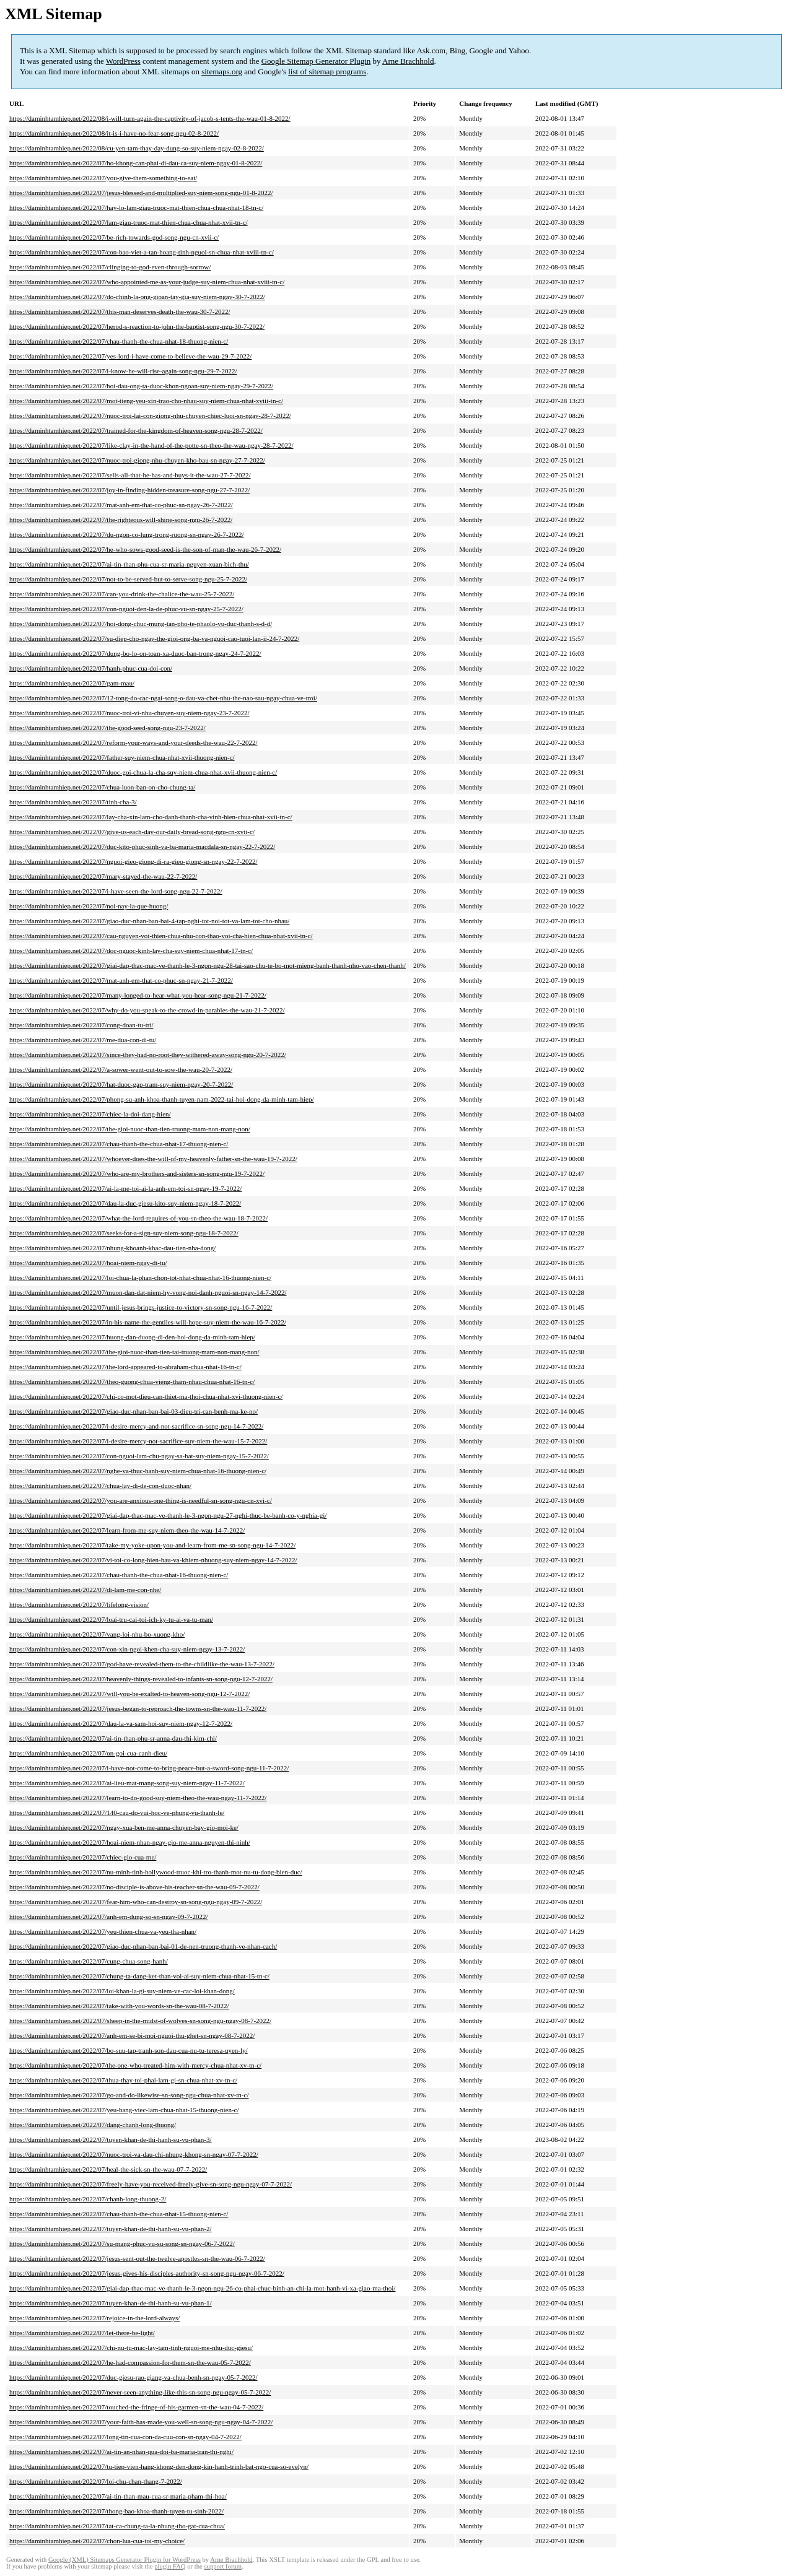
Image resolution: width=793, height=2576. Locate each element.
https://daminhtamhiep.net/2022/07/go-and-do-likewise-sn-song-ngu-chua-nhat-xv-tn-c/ (128, 2095)
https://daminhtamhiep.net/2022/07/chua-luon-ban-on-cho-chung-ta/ (102, 787)
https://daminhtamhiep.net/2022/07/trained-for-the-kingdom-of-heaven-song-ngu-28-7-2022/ (136, 430)
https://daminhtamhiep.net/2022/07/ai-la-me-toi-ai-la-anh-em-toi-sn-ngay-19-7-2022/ (125, 1188)
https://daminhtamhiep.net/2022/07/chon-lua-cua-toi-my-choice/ (97, 2540)
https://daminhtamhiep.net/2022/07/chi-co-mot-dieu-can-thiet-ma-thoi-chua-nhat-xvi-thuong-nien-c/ (146, 1396)
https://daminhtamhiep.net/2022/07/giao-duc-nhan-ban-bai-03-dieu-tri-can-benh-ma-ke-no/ (133, 1411)
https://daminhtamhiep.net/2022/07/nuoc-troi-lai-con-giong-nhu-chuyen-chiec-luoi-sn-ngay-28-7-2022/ (150, 415)
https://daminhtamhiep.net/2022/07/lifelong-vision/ (79, 1604)
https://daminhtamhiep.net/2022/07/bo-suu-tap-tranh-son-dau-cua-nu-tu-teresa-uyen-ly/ (128, 2050)
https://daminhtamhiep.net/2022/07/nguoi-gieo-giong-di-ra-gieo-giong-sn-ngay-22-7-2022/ (133, 861)
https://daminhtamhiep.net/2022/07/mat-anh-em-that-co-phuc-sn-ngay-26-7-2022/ (121, 504)
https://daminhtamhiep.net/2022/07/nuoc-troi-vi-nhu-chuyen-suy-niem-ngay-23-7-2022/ (129, 712)
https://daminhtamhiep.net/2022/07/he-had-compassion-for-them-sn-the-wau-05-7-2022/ (130, 2362)
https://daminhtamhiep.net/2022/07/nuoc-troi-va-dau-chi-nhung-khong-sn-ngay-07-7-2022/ (133, 2154)
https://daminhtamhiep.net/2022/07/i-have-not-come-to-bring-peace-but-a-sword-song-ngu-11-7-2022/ (149, 1768)
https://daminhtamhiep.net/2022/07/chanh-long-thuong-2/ (87, 2199)
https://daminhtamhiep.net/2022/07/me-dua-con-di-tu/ (82, 1039)
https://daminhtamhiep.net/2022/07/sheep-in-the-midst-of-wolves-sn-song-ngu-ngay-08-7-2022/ (140, 2020)
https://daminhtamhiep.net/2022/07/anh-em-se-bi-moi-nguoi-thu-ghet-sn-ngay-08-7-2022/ (132, 2035)
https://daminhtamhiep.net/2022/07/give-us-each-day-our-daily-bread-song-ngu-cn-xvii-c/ (132, 831)
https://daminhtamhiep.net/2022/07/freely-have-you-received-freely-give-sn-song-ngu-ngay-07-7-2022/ (150, 2184)
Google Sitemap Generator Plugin (316, 61)
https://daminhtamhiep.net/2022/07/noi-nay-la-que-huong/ (88, 906)
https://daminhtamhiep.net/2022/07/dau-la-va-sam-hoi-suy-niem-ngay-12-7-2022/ (120, 1723)
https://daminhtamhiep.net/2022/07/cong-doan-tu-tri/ (81, 1025)
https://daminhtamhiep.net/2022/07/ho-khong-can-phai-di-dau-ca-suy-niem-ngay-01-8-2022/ (135, 163)
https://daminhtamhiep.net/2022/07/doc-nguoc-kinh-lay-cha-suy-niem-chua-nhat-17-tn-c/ (131, 950)
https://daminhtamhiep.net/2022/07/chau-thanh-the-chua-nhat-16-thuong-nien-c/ (118, 1574)
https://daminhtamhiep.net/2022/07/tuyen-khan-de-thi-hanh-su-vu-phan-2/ (110, 2228)
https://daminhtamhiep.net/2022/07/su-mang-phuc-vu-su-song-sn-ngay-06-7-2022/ (122, 2243)
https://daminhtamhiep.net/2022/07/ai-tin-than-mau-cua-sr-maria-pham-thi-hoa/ (118, 2496)
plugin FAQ (169, 2566)
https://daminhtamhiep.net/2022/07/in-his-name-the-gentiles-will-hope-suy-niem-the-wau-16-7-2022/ (147, 1322)
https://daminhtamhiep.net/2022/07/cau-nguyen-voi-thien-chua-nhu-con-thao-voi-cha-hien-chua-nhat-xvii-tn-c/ (161, 935)
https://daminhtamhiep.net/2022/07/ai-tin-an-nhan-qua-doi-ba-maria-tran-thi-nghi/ (121, 2451)
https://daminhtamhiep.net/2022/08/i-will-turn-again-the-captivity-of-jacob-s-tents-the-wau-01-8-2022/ (150, 118)
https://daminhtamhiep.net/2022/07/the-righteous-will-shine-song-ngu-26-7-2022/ (120, 519)
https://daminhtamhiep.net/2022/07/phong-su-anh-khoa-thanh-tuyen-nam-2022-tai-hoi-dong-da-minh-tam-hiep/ (161, 1099)
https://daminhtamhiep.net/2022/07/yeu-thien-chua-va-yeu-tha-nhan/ (102, 1931)
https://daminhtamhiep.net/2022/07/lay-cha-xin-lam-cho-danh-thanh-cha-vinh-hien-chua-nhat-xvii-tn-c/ (150, 816)
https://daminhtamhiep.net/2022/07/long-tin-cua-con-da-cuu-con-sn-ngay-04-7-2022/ (125, 2436)
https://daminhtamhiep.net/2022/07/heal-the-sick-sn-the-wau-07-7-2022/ (108, 2169)
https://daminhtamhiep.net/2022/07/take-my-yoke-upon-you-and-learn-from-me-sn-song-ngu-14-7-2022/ (152, 1545)
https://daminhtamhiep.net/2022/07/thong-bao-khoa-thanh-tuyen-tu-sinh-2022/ (116, 2511)
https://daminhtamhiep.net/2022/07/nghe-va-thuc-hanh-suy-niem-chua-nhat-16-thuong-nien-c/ (137, 1470)
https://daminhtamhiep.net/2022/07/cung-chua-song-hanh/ (88, 1961)
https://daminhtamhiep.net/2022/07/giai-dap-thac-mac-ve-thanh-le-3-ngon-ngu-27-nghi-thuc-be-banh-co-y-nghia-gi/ (167, 1515)
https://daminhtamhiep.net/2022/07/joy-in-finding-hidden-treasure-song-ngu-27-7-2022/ (129, 490)
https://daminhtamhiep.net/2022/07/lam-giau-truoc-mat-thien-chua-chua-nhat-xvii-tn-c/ (128, 222)
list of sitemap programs (327, 71)
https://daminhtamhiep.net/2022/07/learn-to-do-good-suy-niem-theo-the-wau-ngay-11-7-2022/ (137, 1797)
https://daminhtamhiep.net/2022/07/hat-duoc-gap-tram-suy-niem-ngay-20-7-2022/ (121, 1084)
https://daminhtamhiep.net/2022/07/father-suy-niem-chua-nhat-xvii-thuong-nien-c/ (122, 757)
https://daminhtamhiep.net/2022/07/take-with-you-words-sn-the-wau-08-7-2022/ (119, 2005)
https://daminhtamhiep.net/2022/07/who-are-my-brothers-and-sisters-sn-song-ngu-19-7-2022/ (137, 1173)
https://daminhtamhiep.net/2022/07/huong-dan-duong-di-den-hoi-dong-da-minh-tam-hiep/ (132, 1337)
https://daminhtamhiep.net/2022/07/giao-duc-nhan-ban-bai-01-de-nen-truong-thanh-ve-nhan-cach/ (143, 1946)
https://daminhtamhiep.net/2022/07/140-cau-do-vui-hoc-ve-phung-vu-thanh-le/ (116, 1812)
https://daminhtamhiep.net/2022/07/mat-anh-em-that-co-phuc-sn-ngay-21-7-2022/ (121, 980)
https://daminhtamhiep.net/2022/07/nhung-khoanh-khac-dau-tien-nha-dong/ (112, 1247)
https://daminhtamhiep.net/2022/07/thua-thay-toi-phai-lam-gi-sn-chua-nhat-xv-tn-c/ (123, 2080)
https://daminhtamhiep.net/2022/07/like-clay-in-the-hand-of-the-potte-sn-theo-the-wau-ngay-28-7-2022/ (151, 445)
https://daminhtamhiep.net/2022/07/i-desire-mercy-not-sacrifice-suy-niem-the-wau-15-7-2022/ (138, 1441)
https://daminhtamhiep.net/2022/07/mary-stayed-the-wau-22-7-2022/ (103, 876)
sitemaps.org (221, 71)
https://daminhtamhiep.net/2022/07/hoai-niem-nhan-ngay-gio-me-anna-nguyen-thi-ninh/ (129, 1842)
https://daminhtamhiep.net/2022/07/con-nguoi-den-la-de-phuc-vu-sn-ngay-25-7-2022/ (126, 608)
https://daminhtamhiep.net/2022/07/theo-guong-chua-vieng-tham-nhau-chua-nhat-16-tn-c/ (132, 1381)
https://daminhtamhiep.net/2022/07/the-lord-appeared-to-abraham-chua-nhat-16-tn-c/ (125, 1366)
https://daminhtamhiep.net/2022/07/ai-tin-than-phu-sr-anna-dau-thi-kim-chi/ (113, 1738)
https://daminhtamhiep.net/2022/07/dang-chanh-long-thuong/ (92, 2124)
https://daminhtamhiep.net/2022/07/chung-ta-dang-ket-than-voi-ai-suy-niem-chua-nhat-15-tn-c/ (139, 1976)
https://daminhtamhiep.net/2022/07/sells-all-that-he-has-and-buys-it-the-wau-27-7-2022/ (130, 475)
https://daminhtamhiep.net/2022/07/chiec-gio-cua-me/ (82, 1857)
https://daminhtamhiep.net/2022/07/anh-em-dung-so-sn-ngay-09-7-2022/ (108, 1916)
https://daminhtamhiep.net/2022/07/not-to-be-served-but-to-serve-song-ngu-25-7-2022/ (128, 579)
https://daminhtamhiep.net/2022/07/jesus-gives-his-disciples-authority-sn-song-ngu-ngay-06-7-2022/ (146, 2273)
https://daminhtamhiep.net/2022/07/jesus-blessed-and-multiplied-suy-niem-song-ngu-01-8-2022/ (141, 192)
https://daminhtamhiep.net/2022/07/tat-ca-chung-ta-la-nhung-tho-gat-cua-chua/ (117, 2526)
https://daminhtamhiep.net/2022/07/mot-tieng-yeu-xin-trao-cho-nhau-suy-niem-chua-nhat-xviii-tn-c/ (146, 400)
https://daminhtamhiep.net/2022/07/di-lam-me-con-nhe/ (85, 1589)
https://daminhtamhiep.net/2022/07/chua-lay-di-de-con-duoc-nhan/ (100, 1485)
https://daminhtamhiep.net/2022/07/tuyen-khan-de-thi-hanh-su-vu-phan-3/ (110, 2139)
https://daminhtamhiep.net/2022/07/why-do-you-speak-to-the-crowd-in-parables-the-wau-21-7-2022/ (146, 1010)
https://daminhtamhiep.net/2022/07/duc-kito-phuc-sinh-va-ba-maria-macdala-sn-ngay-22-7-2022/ (142, 846)
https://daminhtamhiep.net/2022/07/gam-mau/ (71, 683)
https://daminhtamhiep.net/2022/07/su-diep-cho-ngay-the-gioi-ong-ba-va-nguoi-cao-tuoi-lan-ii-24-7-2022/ (154, 638)
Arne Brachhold (408, 61)
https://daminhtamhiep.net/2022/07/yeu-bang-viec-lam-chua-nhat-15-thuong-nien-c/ (124, 2109)
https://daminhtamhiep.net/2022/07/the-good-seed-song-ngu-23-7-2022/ (107, 727)
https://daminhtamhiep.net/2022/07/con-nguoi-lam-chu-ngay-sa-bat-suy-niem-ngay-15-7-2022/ (139, 1456)
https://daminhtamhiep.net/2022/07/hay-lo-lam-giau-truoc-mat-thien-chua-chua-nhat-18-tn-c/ (136, 207)
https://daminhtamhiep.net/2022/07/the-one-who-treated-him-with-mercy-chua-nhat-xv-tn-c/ (135, 2065)
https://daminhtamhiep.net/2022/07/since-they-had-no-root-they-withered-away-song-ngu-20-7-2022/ (147, 1054)
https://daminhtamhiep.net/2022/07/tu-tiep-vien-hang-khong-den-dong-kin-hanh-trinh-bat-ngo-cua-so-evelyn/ (159, 2466)
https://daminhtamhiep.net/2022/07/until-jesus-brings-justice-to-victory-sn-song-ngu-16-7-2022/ (140, 1307)
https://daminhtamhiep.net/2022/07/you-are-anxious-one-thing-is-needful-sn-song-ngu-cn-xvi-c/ (140, 1500)
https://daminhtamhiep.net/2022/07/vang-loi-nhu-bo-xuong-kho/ (97, 1634)
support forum (223, 2566)
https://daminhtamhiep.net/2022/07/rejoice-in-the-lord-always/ (94, 2317)
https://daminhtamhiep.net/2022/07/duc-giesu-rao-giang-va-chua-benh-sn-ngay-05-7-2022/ (133, 2377)
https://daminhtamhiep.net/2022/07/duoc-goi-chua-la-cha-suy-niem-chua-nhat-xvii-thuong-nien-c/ (143, 772)
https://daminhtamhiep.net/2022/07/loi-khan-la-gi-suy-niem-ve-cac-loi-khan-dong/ (122, 1991)
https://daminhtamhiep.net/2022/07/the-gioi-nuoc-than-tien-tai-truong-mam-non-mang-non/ (134, 1351)
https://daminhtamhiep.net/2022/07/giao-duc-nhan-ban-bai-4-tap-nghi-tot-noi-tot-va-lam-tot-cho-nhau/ (149, 921)
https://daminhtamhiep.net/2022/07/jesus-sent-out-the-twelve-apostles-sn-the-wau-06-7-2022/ (137, 2258)
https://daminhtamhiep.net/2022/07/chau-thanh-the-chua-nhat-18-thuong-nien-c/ (118, 341)
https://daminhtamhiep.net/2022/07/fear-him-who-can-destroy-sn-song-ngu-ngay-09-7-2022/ (135, 1901)
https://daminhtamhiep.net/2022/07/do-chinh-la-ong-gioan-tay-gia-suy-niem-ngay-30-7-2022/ (137, 296)
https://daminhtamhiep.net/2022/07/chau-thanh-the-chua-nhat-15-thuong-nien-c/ (118, 2213)
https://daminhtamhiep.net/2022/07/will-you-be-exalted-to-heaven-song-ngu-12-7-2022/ (129, 1693)
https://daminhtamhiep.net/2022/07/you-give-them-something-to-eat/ (103, 177)
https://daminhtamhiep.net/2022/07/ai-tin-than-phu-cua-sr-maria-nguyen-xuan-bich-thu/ (129, 564)
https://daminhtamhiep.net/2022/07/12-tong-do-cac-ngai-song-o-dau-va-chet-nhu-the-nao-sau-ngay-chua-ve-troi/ (163, 698)
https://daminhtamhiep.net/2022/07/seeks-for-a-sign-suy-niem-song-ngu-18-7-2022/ (124, 1233)
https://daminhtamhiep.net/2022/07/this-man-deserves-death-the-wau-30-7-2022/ (119, 311)
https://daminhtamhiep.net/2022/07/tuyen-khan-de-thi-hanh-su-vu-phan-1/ (110, 2303)
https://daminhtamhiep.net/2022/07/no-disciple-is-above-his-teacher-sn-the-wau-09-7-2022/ (134, 1887)
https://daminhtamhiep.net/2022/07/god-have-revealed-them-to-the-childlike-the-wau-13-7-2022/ (141, 1664)
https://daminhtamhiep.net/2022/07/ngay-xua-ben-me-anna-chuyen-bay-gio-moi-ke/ (124, 1827)
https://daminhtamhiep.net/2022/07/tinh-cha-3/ (73, 802)
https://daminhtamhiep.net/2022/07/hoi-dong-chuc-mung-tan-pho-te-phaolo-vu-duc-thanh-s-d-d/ (140, 623)
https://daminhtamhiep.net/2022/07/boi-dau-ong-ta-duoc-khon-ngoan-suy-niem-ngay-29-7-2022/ (141, 385)
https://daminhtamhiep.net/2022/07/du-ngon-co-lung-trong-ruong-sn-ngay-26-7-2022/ (126, 534)
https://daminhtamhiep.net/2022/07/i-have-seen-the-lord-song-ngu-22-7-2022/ (115, 891)
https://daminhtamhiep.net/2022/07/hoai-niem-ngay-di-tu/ (88, 1262)
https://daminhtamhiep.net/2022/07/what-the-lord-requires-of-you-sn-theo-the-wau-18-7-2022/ (138, 1218)
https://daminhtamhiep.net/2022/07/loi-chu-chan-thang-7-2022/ (95, 2481)
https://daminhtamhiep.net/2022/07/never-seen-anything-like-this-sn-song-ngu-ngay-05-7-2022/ (140, 2392)
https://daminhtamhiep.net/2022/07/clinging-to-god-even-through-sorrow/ (110, 267)
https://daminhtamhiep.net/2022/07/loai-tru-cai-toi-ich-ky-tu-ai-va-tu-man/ (111, 1619)
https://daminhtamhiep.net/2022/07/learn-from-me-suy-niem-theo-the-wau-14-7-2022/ (127, 1530)
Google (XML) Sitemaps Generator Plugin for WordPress (124, 2559)
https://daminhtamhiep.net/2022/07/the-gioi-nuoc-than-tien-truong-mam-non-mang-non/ (129, 1129)
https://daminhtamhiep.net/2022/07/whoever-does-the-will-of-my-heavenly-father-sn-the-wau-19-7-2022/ (153, 1158)
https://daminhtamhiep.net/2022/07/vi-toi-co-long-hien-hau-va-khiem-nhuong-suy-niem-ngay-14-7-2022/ (153, 1560)
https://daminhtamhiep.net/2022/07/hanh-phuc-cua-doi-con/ (90, 668)
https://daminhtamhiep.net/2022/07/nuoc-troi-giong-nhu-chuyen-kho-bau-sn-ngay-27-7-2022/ (137, 460)
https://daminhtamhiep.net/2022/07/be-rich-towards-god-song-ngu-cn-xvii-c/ (114, 237)
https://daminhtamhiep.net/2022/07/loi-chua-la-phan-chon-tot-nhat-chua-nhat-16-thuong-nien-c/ (140, 1277)
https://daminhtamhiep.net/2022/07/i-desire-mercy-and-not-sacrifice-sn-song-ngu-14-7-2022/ (136, 1426)
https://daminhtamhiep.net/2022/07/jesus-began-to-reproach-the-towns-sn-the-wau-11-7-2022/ (137, 1708)
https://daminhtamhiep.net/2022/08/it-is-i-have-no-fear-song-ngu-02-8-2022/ (114, 133)
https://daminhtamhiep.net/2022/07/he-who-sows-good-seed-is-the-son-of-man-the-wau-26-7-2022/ (145, 549)
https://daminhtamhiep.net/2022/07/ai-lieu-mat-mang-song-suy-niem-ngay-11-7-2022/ (127, 1782)
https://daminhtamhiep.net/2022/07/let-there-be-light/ (82, 2332)
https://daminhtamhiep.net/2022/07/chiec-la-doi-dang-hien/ (90, 1114)
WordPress (123, 61)
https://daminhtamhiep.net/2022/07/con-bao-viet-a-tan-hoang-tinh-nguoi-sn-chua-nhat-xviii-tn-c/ (141, 252)
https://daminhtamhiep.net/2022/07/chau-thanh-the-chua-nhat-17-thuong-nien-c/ (118, 1143)
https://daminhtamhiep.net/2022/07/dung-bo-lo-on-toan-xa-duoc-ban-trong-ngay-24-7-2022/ (135, 653)
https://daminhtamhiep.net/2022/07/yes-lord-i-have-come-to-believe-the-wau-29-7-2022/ (130, 356)
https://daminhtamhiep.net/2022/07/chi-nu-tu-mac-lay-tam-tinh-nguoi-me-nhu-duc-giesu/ (131, 2347)
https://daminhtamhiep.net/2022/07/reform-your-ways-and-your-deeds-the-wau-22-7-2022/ (133, 742)
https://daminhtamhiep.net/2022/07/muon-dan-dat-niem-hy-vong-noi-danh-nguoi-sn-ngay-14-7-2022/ (148, 1292)
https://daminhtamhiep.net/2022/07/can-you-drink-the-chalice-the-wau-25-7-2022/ (121, 594)
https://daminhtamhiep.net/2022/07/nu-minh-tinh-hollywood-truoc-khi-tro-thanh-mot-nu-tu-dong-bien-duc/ (155, 1872)
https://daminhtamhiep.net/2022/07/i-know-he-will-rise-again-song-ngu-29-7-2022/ (123, 371)
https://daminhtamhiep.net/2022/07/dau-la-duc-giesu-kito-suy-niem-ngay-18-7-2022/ (125, 1203)
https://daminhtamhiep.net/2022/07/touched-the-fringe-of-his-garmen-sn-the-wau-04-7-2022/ (136, 2407)
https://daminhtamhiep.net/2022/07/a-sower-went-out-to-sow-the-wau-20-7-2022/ (120, 1069)
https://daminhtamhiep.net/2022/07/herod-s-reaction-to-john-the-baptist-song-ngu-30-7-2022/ (137, 326)
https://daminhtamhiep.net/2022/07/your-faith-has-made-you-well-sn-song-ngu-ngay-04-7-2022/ (141, 2422)
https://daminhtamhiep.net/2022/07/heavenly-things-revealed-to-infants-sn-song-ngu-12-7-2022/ (141, 1678)
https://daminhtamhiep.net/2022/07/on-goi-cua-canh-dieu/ (88, 1753)
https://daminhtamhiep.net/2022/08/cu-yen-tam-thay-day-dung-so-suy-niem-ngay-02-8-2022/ (136, 148)
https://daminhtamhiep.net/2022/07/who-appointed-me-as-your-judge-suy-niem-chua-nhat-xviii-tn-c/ (146, 281)
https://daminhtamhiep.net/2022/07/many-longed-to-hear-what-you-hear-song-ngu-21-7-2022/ (137, 995)
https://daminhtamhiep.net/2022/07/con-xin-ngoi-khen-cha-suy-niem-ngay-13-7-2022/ (127, 1649)
